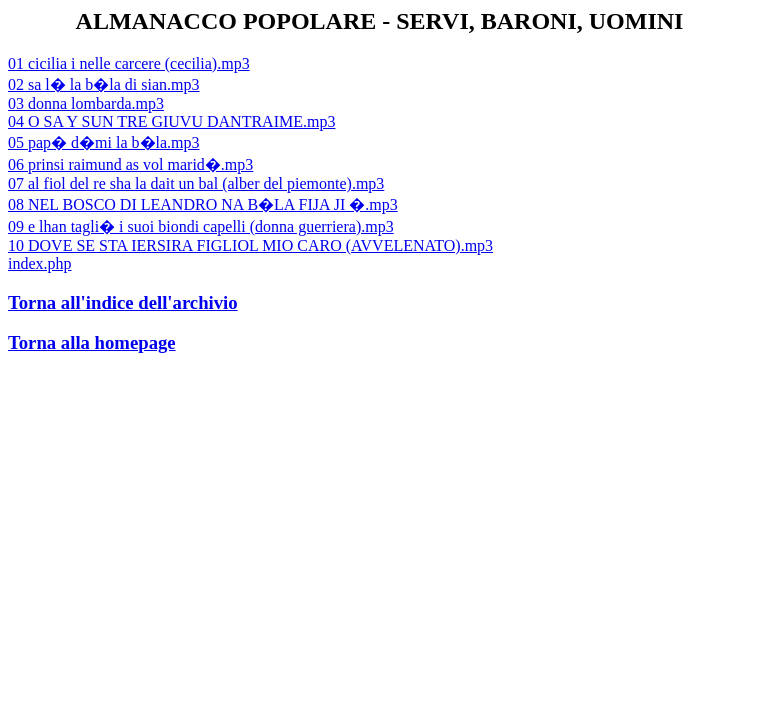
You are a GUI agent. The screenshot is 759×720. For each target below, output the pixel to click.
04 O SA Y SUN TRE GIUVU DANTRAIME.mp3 (171, 121)
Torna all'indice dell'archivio (123, 302)
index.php (40, 263)
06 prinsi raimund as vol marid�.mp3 (130, 164)
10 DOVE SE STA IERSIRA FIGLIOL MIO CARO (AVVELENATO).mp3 (250, 245)
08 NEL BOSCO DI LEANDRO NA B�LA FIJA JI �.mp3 (203, 204)
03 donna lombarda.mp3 (86, 103)
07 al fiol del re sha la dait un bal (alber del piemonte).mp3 (196, 183)
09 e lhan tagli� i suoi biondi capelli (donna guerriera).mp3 (201, 226)
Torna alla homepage (92, 342)
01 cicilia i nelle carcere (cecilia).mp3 (129, 63)
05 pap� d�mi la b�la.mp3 (104, 142)
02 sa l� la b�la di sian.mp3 (104, 84)
